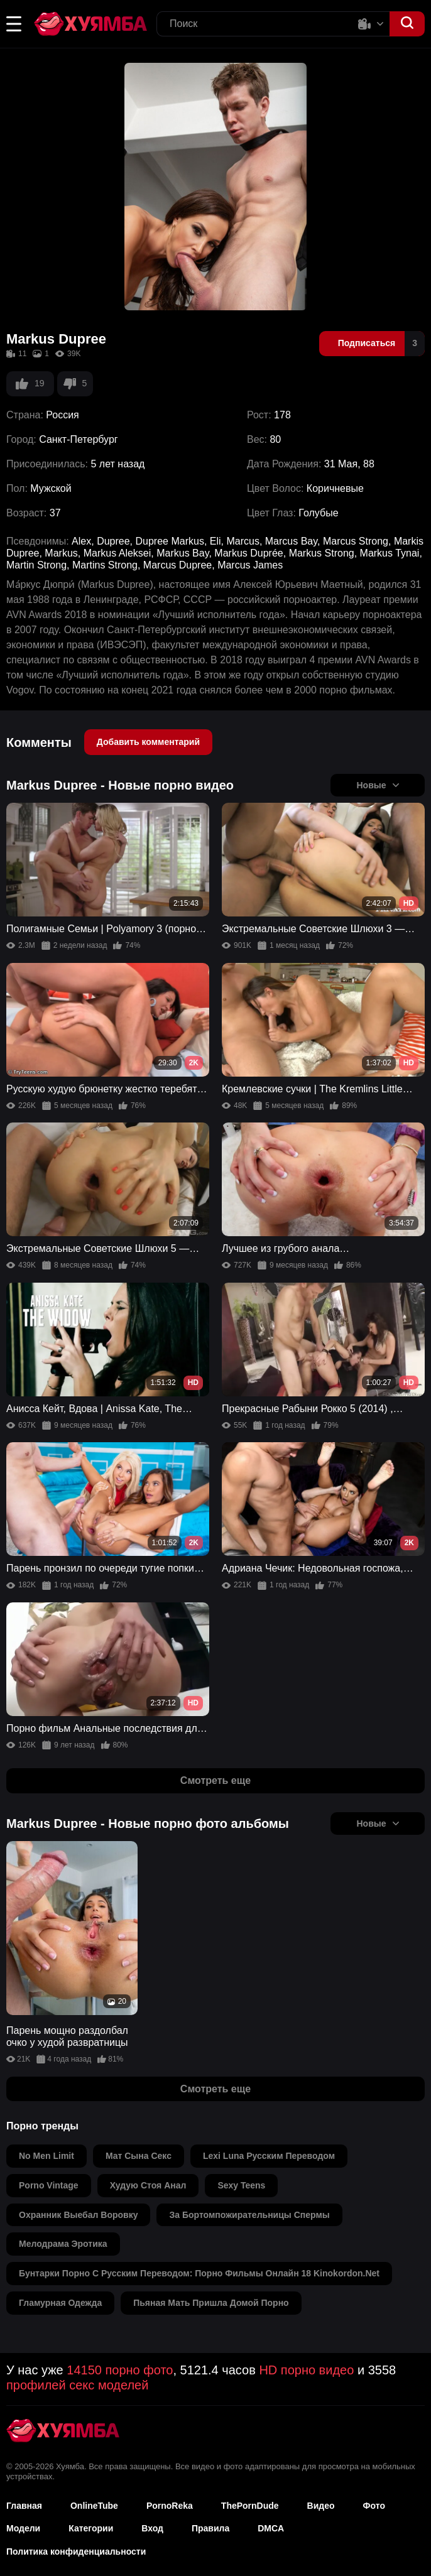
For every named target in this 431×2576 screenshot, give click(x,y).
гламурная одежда (60, 2303)
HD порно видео (306, 2370)
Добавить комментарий (148, 742)
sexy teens (241, 2185)
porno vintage (49, 2185)
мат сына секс (139, 2156)
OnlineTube (94, 2506)
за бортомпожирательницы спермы (249, 2215)
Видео (321, 2506)
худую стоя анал (148, 2185)
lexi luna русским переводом (269, 2156)
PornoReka (169, 2506)
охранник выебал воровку (78, 2215)
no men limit (46, 2156)
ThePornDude (250, 2506)
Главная (24, 2506)
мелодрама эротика (63, 2244)
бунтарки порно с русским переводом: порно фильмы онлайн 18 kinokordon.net (199, 2273)
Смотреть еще (215, 1780)
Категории (90, 2528)
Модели (23, 2528)
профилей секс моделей (77, 2385)
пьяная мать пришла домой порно (210, 2303)
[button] (13, 23)
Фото (374, 2506)
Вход (152, 2528)
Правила (210, 2528)
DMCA (271, 2528)
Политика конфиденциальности (76, 2551)
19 (30, 384)
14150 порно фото (120, 2370)
